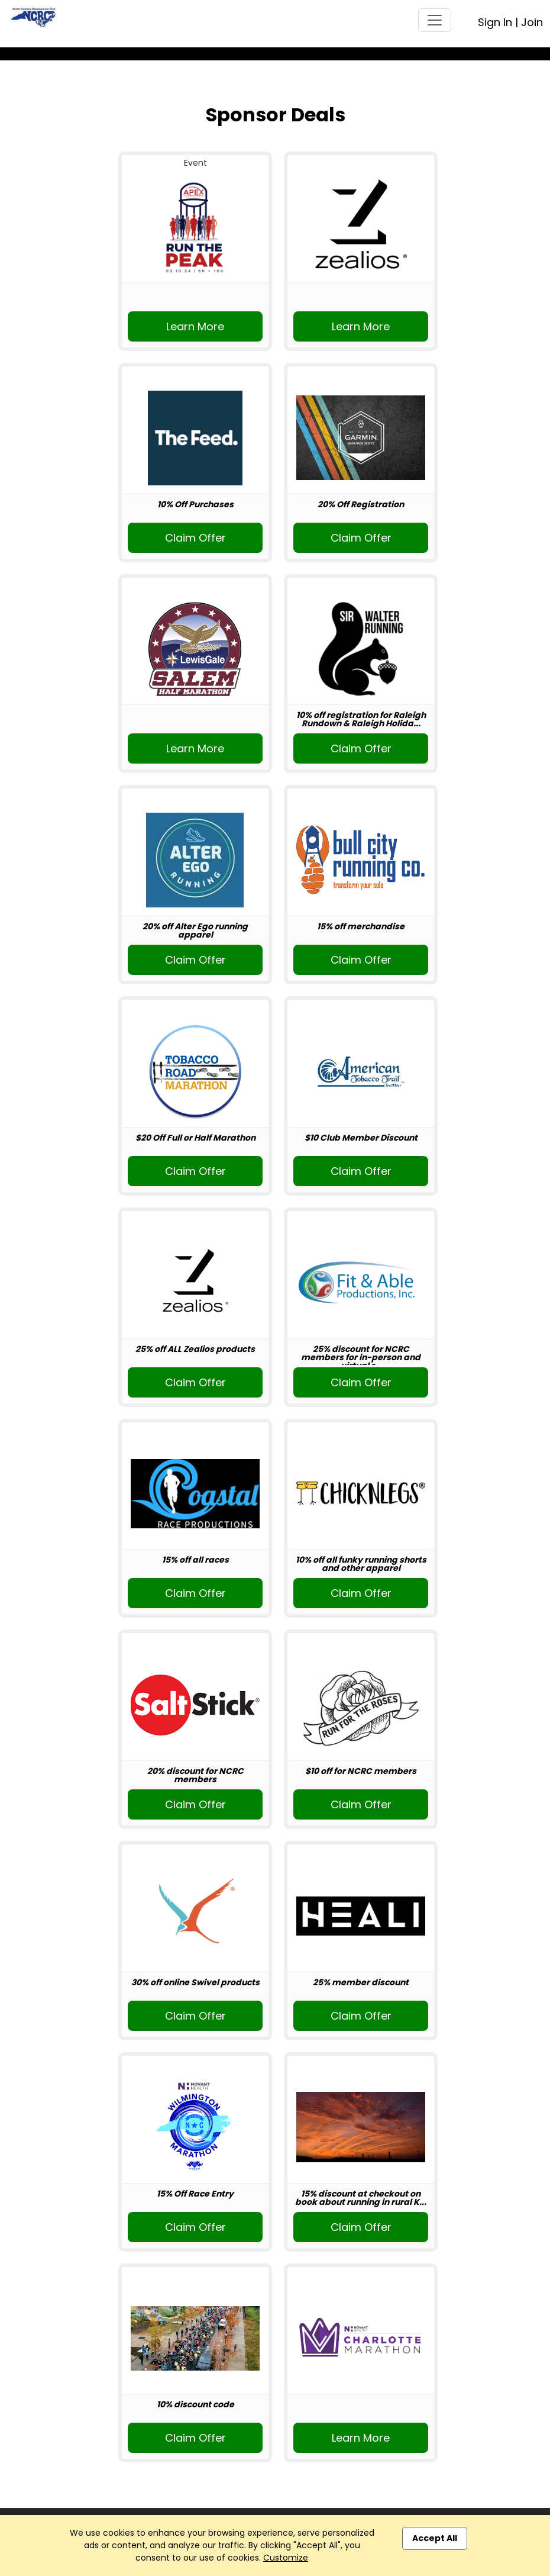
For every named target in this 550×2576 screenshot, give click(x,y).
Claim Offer (195, 537)
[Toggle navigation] (434, 20)
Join (532, 22)
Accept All (434, 2538)
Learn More (195, 326)
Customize (285, 2558)
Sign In (495, 22)
